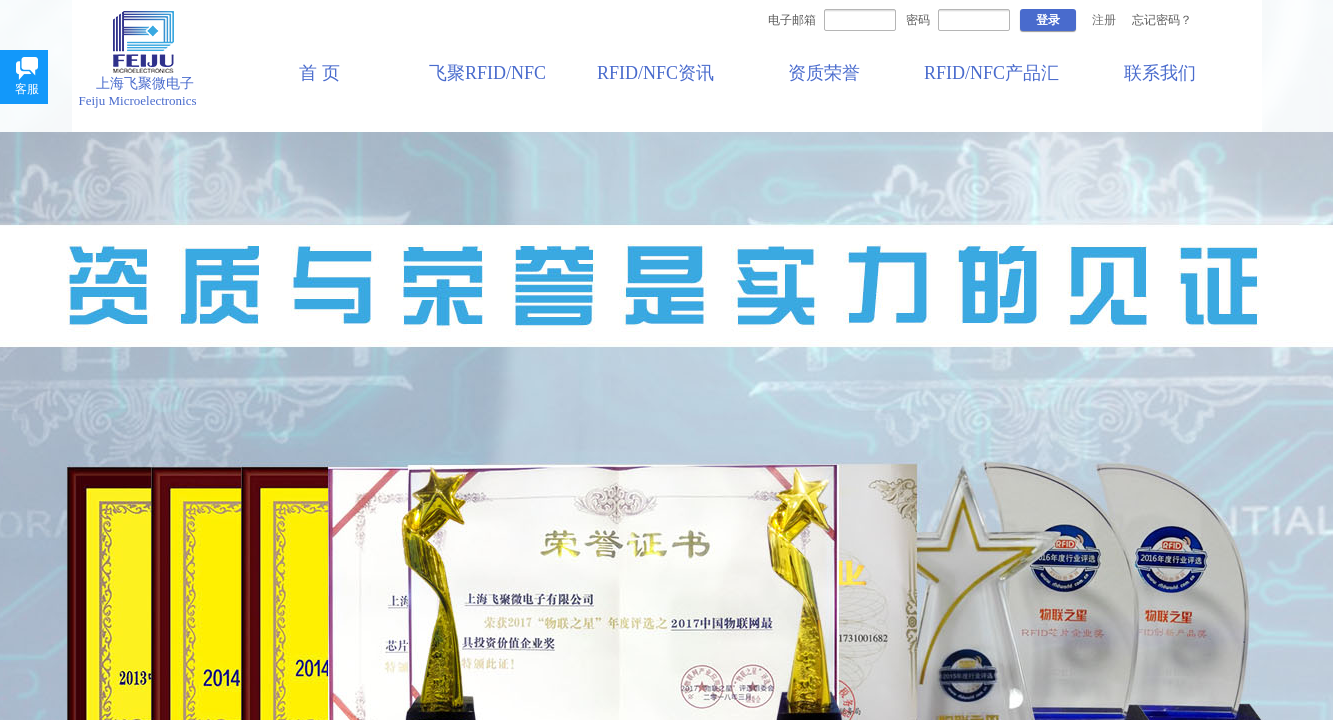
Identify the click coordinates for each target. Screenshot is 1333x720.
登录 (1048, 20)
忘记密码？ (1162, 20)
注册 (1104, 20)
